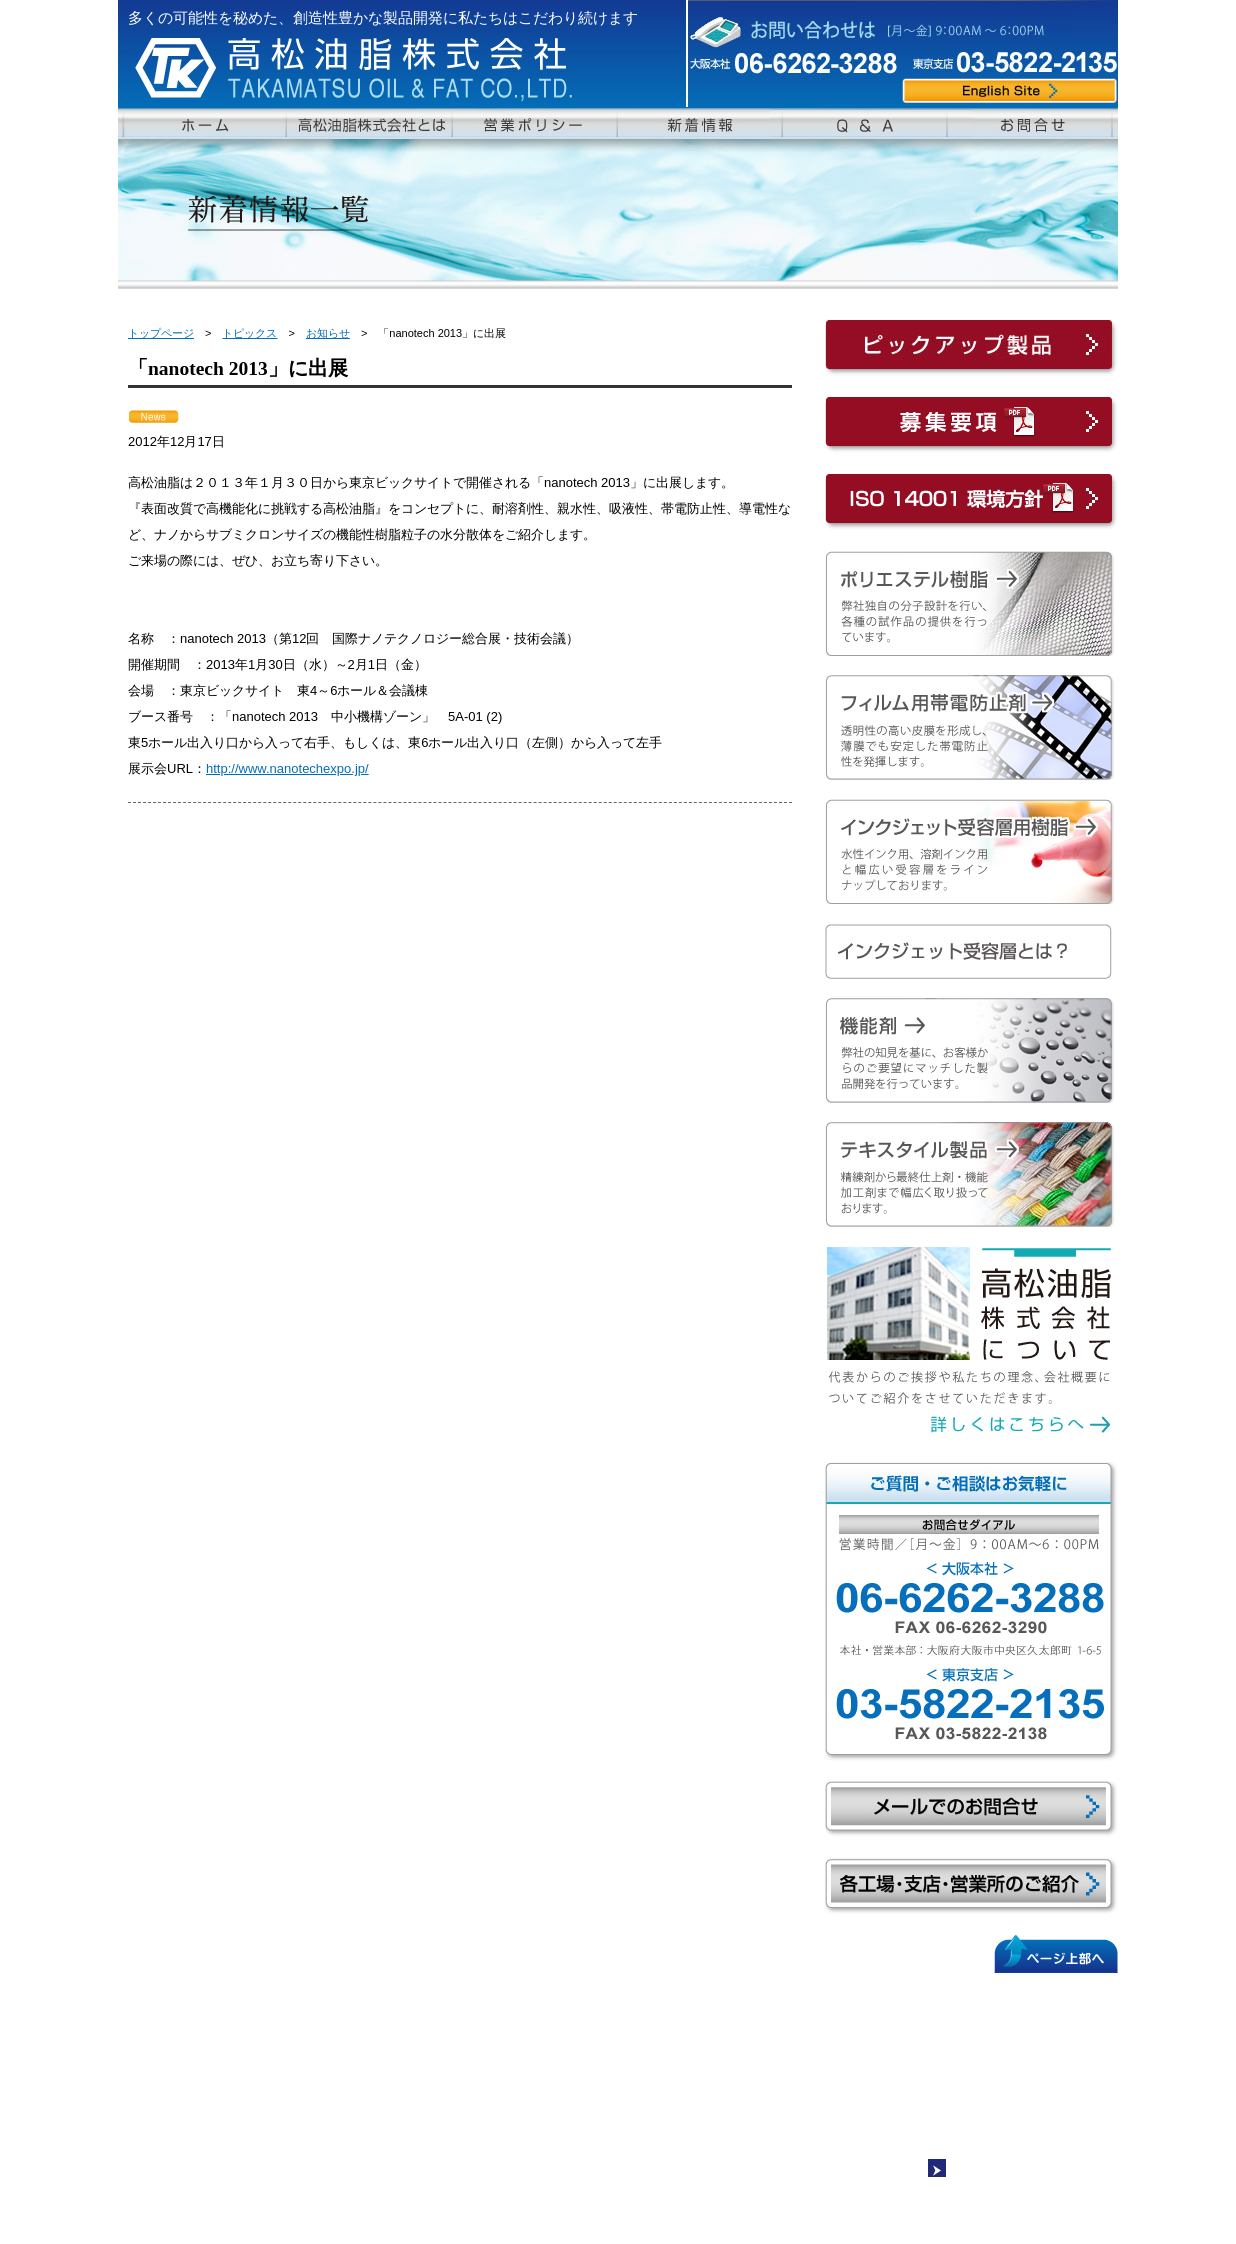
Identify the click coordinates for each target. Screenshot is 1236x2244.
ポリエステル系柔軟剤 (595, 2032)
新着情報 (732, 2013)
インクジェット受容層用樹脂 (426, 2071)
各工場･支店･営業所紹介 (231, 2090)
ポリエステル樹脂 (396, 1994)
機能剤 (546, 1994)
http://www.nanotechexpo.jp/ (287, 768)
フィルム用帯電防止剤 (408, 2052)
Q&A (720, 1994)
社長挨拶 (189, 2032)
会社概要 (189, 2052)
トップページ (161, 333)
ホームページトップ (212, 1994)
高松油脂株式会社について (230, 2013)
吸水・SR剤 (567, 2052)
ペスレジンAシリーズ (413, 2013)
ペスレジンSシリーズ (413, 2032)
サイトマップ (982, 2173)
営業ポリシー (194, 2109)
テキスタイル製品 (576, 2013)
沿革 (177, 2071)
